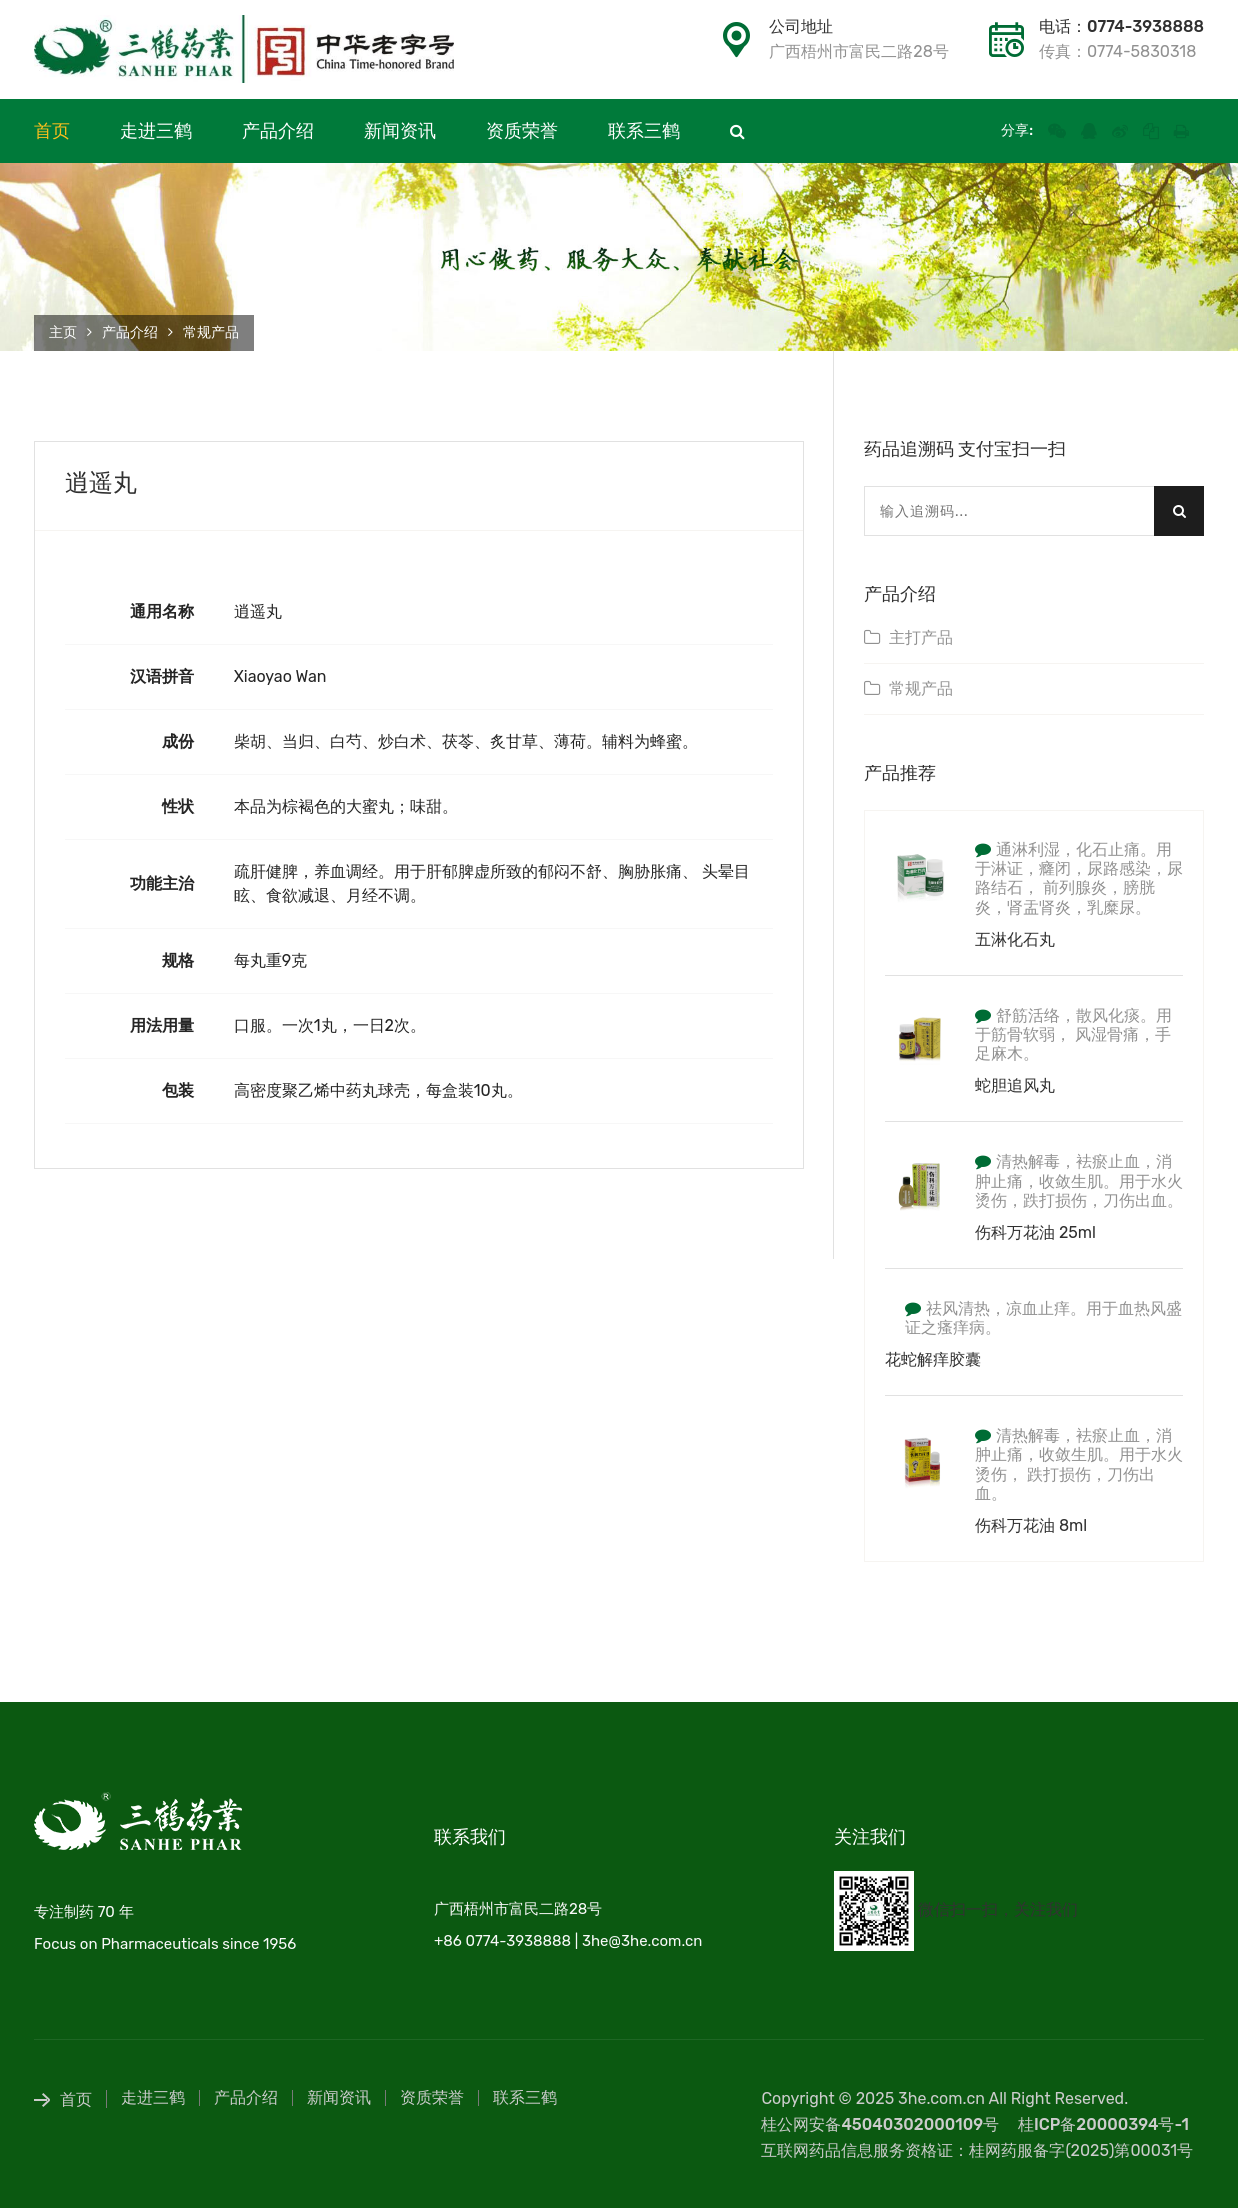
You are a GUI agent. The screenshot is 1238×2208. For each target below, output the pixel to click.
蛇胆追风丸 (1015, 1085)
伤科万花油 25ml (1035, 1232)
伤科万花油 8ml (1031, 1525)
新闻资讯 (400, 131)
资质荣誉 (522, 131)
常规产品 (211, 332)
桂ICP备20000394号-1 (1103, 2124)
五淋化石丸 (1015, 939)
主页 (63, 332)
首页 (52, 131)
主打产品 (921, 637)
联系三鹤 (644, 131)
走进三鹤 (156, 131)
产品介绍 (278, 131)
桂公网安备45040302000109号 (880, 2124)
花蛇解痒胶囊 (933, 1359)
